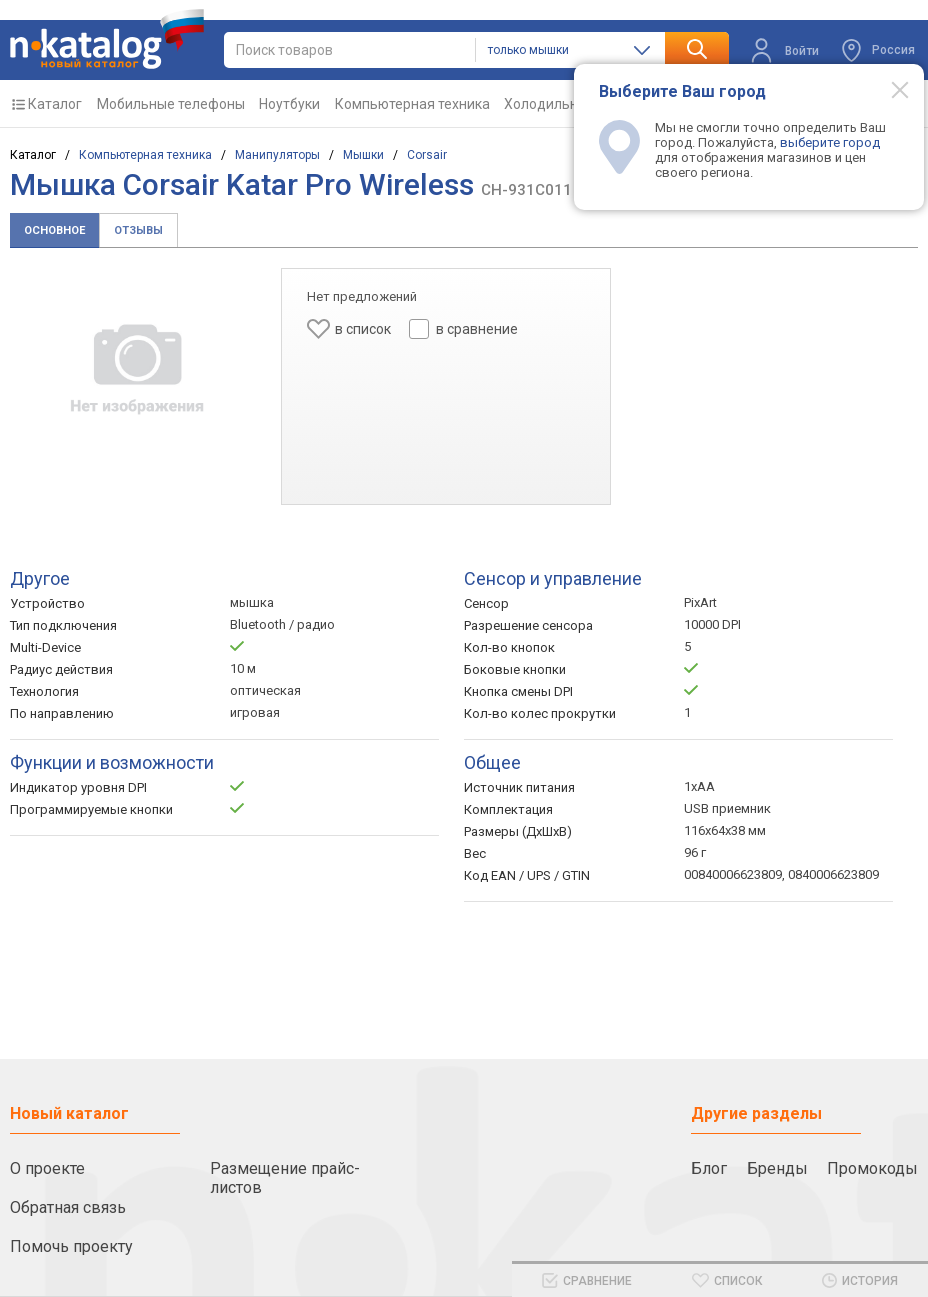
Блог (709, 1168)
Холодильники (552, 104)
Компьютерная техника (412, 104)
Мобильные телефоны (171, 104)
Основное (54, 230)
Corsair (427, 155)
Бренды (777, 1168)
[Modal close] (889, 89)
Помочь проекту (71, 1246)
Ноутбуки (289, 104)
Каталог (55, 104)
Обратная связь (68, 1207)
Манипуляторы (277, 155)
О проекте (47, 1168)
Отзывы (138, 230)
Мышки (363, 155)
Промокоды (872, 1168)
